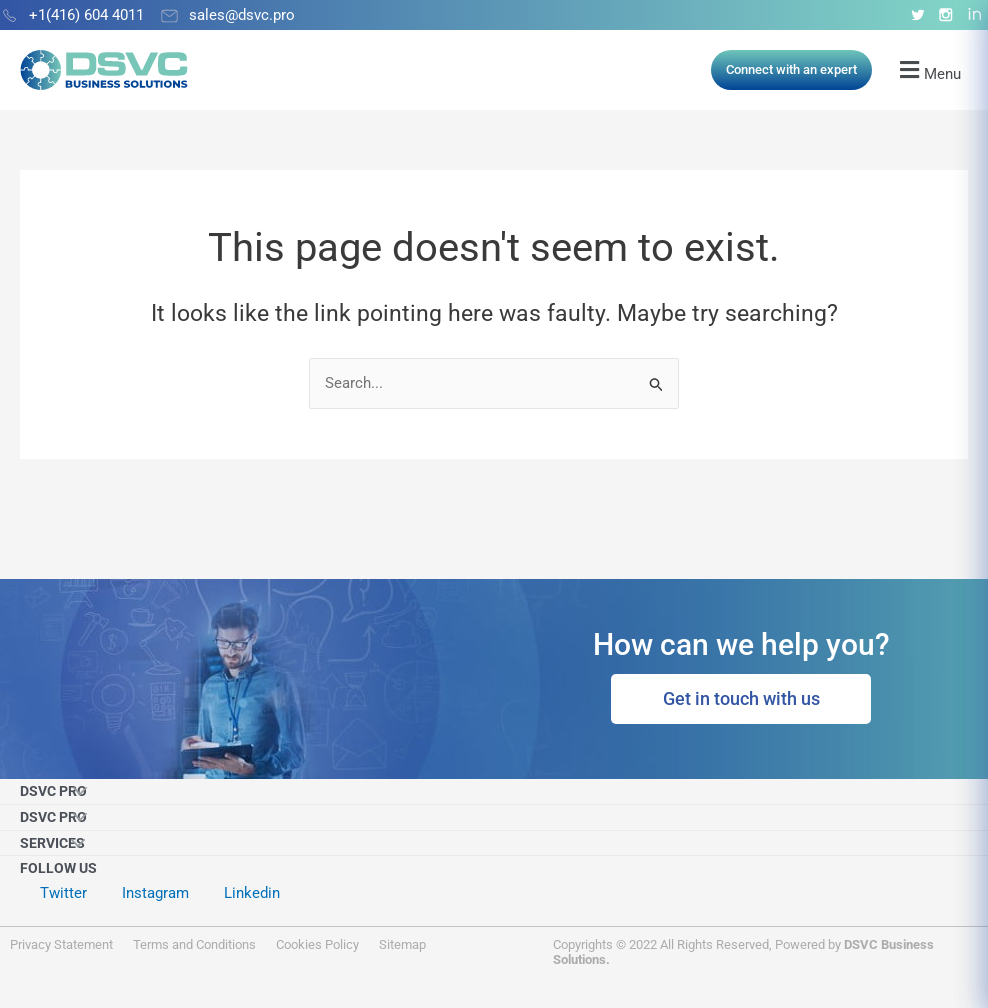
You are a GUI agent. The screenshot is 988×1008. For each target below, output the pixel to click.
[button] (930, 70)
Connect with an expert (791, 69)
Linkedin (252, 893)
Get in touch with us (741, 698)
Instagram (155, 893)
